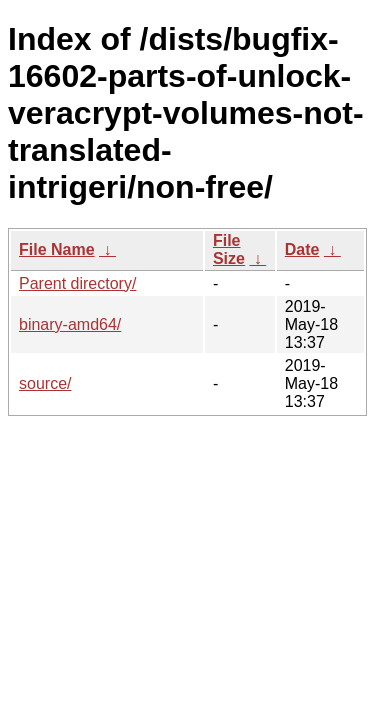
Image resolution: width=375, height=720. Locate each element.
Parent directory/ (77, 283)
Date (302, 249)
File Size (229, 249)
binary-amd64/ (70, 324)
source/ (45, 383)
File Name (57, 249)
